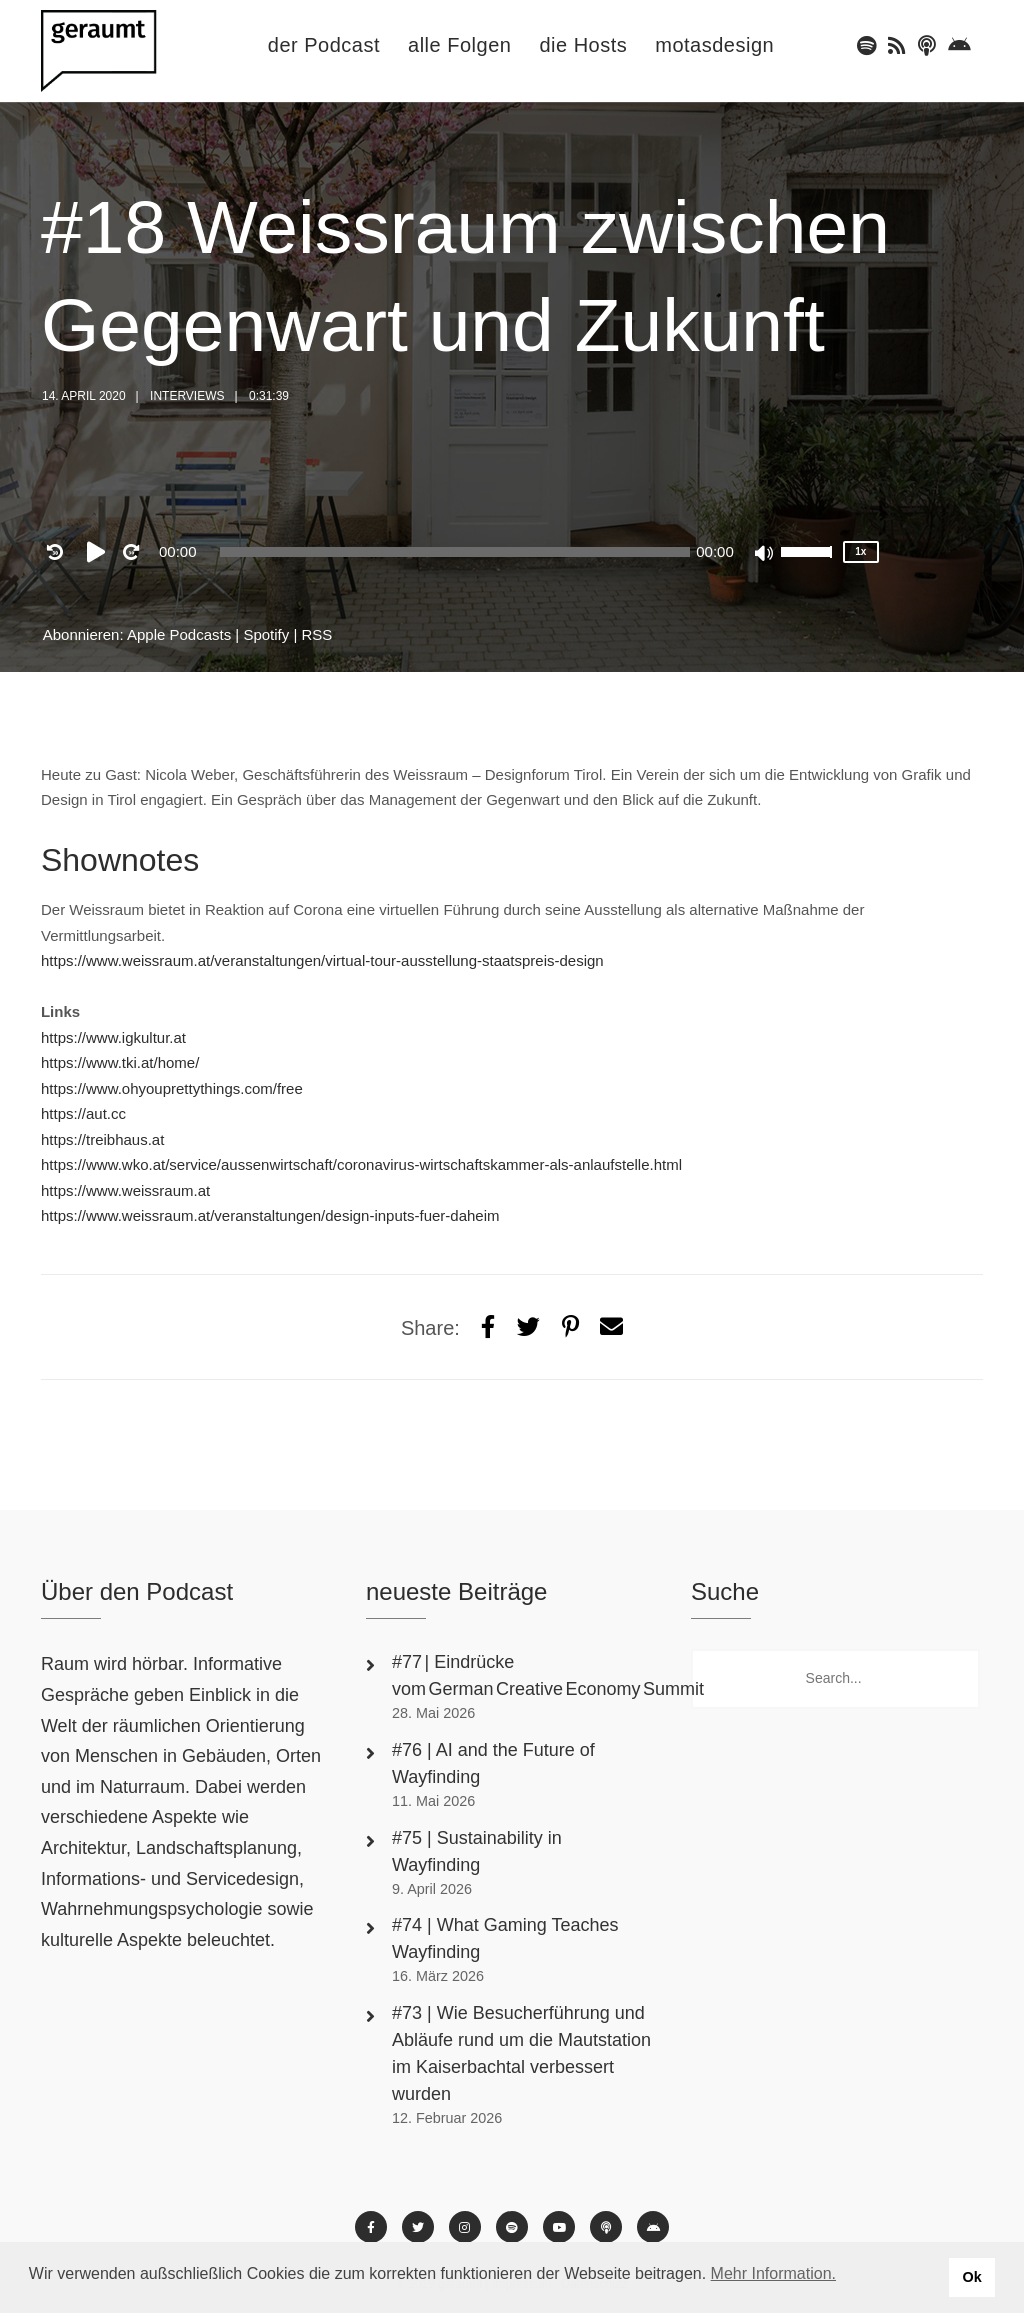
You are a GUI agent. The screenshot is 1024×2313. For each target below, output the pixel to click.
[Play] (100, 552)
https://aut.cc (83, 1113)
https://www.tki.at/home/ (120, 1062)
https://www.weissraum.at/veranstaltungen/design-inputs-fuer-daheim (270, 1215)
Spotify (266, 634)
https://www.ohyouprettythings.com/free (172, 1088)
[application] (455, 552)
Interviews (187, 396)
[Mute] (765, 555)
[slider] (455, 552)
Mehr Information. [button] (773, 2273)
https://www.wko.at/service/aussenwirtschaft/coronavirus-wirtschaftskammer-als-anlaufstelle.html (361, 1164)
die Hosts (583, 45)
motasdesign (714, 45)
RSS (317, 634)
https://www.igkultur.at (113, 1037)
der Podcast (324, 45)
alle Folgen (459, 45)
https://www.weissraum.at (125, 1190)
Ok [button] (971, 2277)
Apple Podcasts (179, 634)
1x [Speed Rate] (860, 551)
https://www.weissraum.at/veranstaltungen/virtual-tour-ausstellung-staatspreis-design (322, 960)
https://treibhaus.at (102, 1139)
